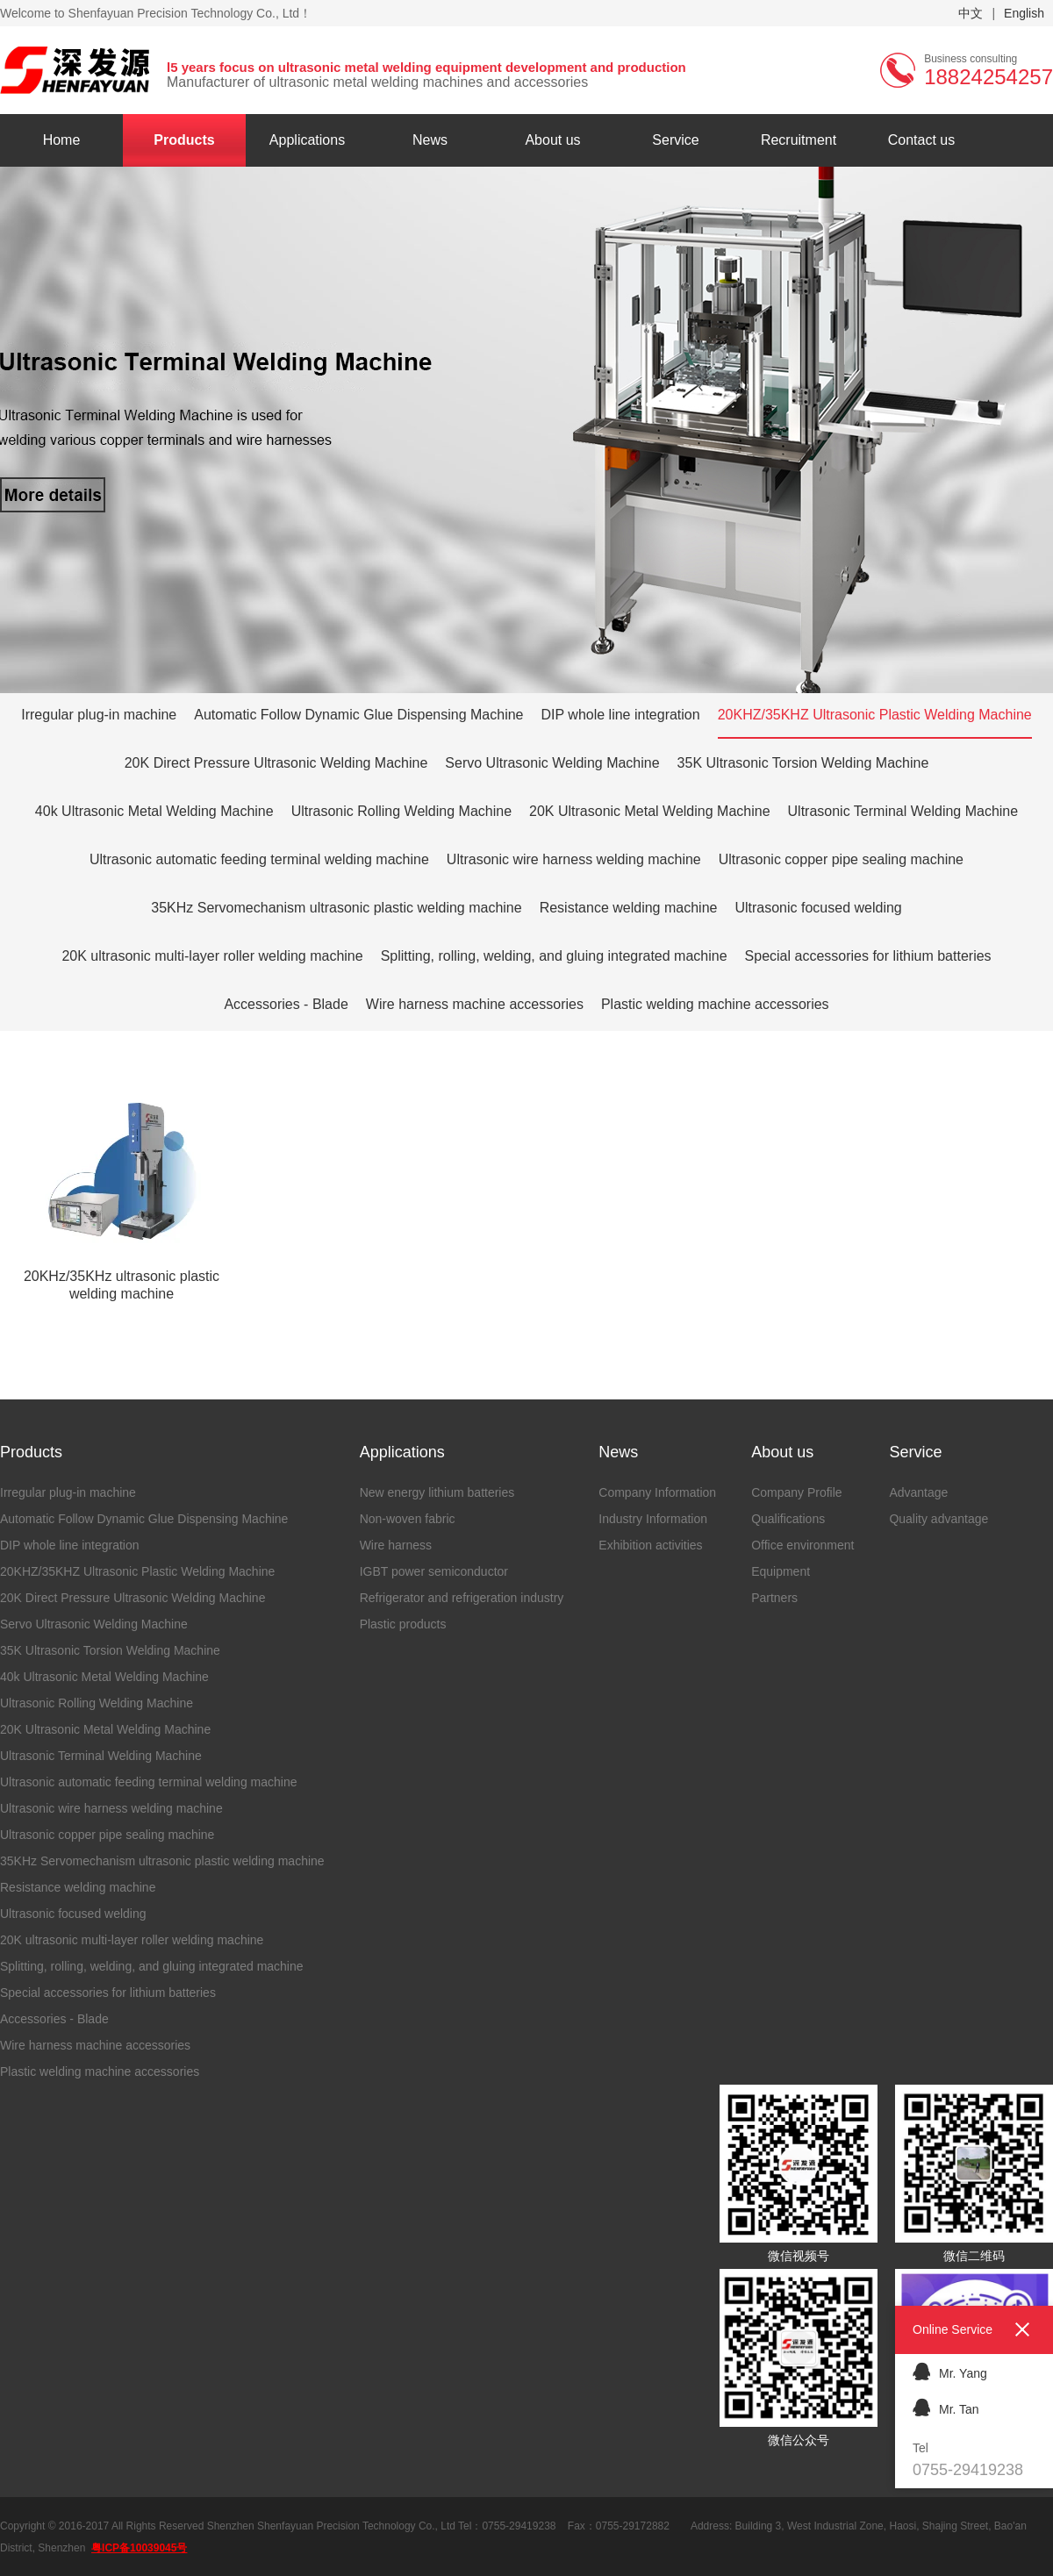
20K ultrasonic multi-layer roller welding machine (211, 955)
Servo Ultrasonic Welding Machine (552, 762)
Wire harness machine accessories (475, 1004)
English (1024, 13)
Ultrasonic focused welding (817, 907)
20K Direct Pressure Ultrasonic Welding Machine (276, 762)
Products (184, 139)
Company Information (657, 1492)
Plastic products (403, 1624)
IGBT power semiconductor (434, 1571)
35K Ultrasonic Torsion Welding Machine (803, 762)
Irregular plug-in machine (98, 714)
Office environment (802, 1545)
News (430, 139)
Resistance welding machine (629, 907)
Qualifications (788, 1519)
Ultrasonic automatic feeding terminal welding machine (259, 859)
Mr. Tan (946, 2407)
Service (675, 139)
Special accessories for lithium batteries (868, 955)
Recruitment (798, 139)
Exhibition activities (650, 1545)
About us (552, 139)
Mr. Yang (950, 2371)
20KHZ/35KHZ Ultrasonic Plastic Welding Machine (875, 714)
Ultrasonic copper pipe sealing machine (841, 859)
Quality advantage (938, 1519)
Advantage (918, 1492)
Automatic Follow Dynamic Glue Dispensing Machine (358, 714)
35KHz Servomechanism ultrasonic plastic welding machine (336, 907)
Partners (774, 1598)
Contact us (921, 139)
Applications (307, 139)
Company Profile (796, 1492)
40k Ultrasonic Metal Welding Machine (154, 811)
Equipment (780, 1571)
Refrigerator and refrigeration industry (462, 1598)
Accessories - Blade (285, 1004)
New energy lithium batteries (437, 1492)
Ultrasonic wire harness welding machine (574, 859)
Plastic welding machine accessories (715, 1004)
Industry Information (652, 1519)
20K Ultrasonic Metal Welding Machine (649, 811)
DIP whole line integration (620, 714)
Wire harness (396, 1545)
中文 (970, 13)
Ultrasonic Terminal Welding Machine (903, 811)
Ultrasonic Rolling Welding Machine (401, 811)
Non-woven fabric (407, 1519)
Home (62, 139)
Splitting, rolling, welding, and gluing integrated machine (554, 955)
